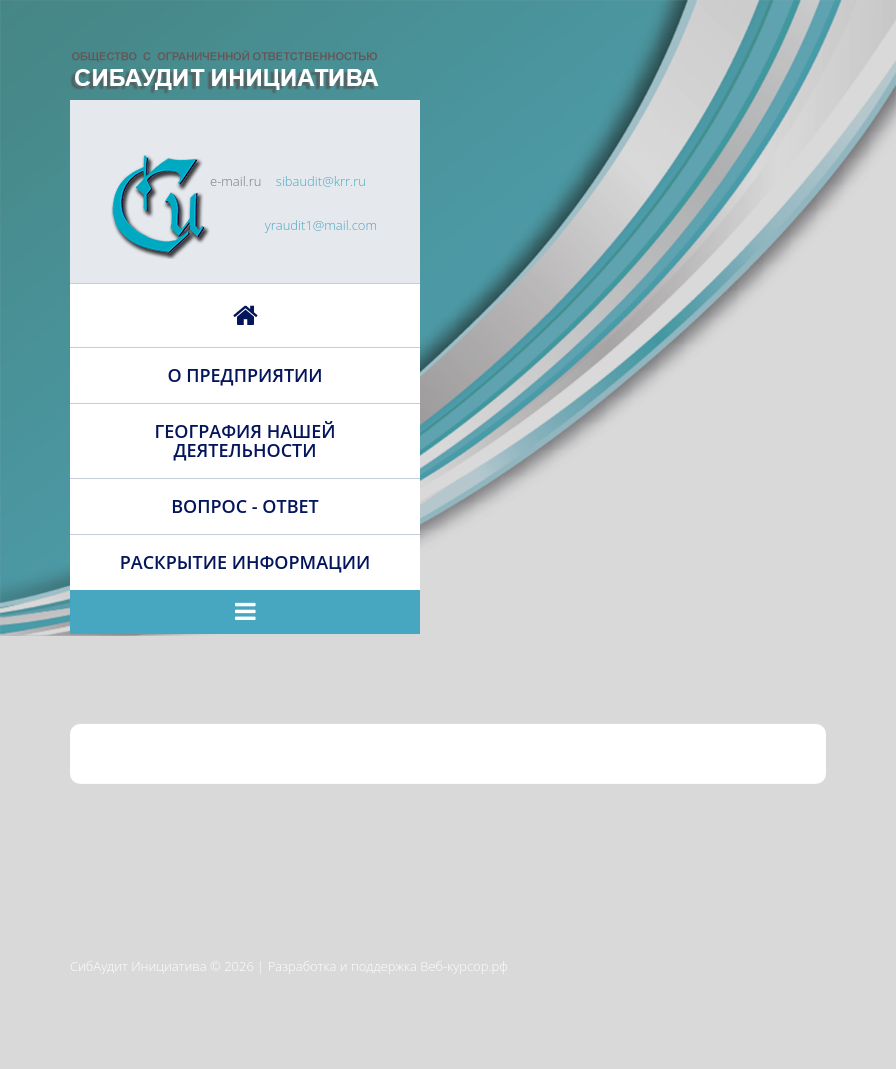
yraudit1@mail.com (321, 225)
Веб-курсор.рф (464, 966)
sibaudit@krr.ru (321, 181)
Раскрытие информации (245, 562)
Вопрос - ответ (245, 506)
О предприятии (244, 375)
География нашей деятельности (245, 440)
